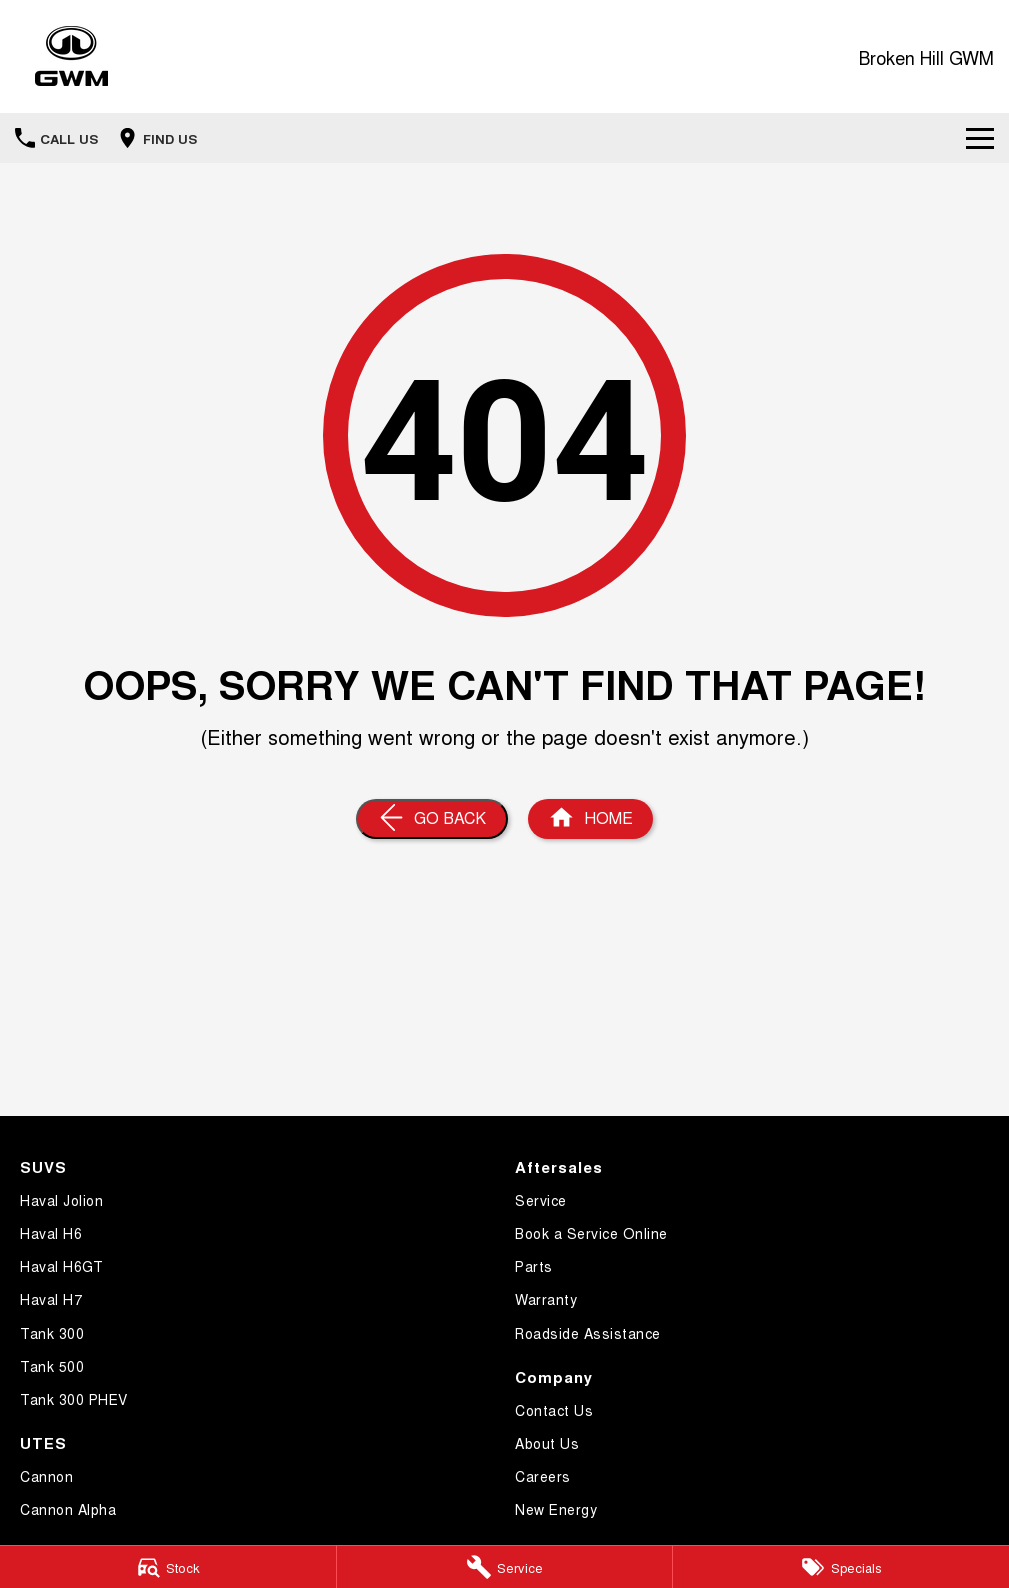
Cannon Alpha (68, 1509)
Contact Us (554, 1410)
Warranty (546, 1299)
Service (541, 1200)
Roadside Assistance (588, 1333)
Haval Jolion (61, 1200)
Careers (543, 1476)
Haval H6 (51, 1233)
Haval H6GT (61, 1266)
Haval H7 (51, 1299)
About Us (547, 1443)
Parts (534, 1266)
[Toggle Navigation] (980, 138)
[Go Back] (432, 819)
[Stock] (168, 1567)
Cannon (46, 1476)
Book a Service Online (591, 1233)
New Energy (556, 1509)
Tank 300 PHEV (74, 1399)
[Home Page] (71, 56)
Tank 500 (52, 1366)
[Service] (505, 1567)
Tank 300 (52, 1333)
